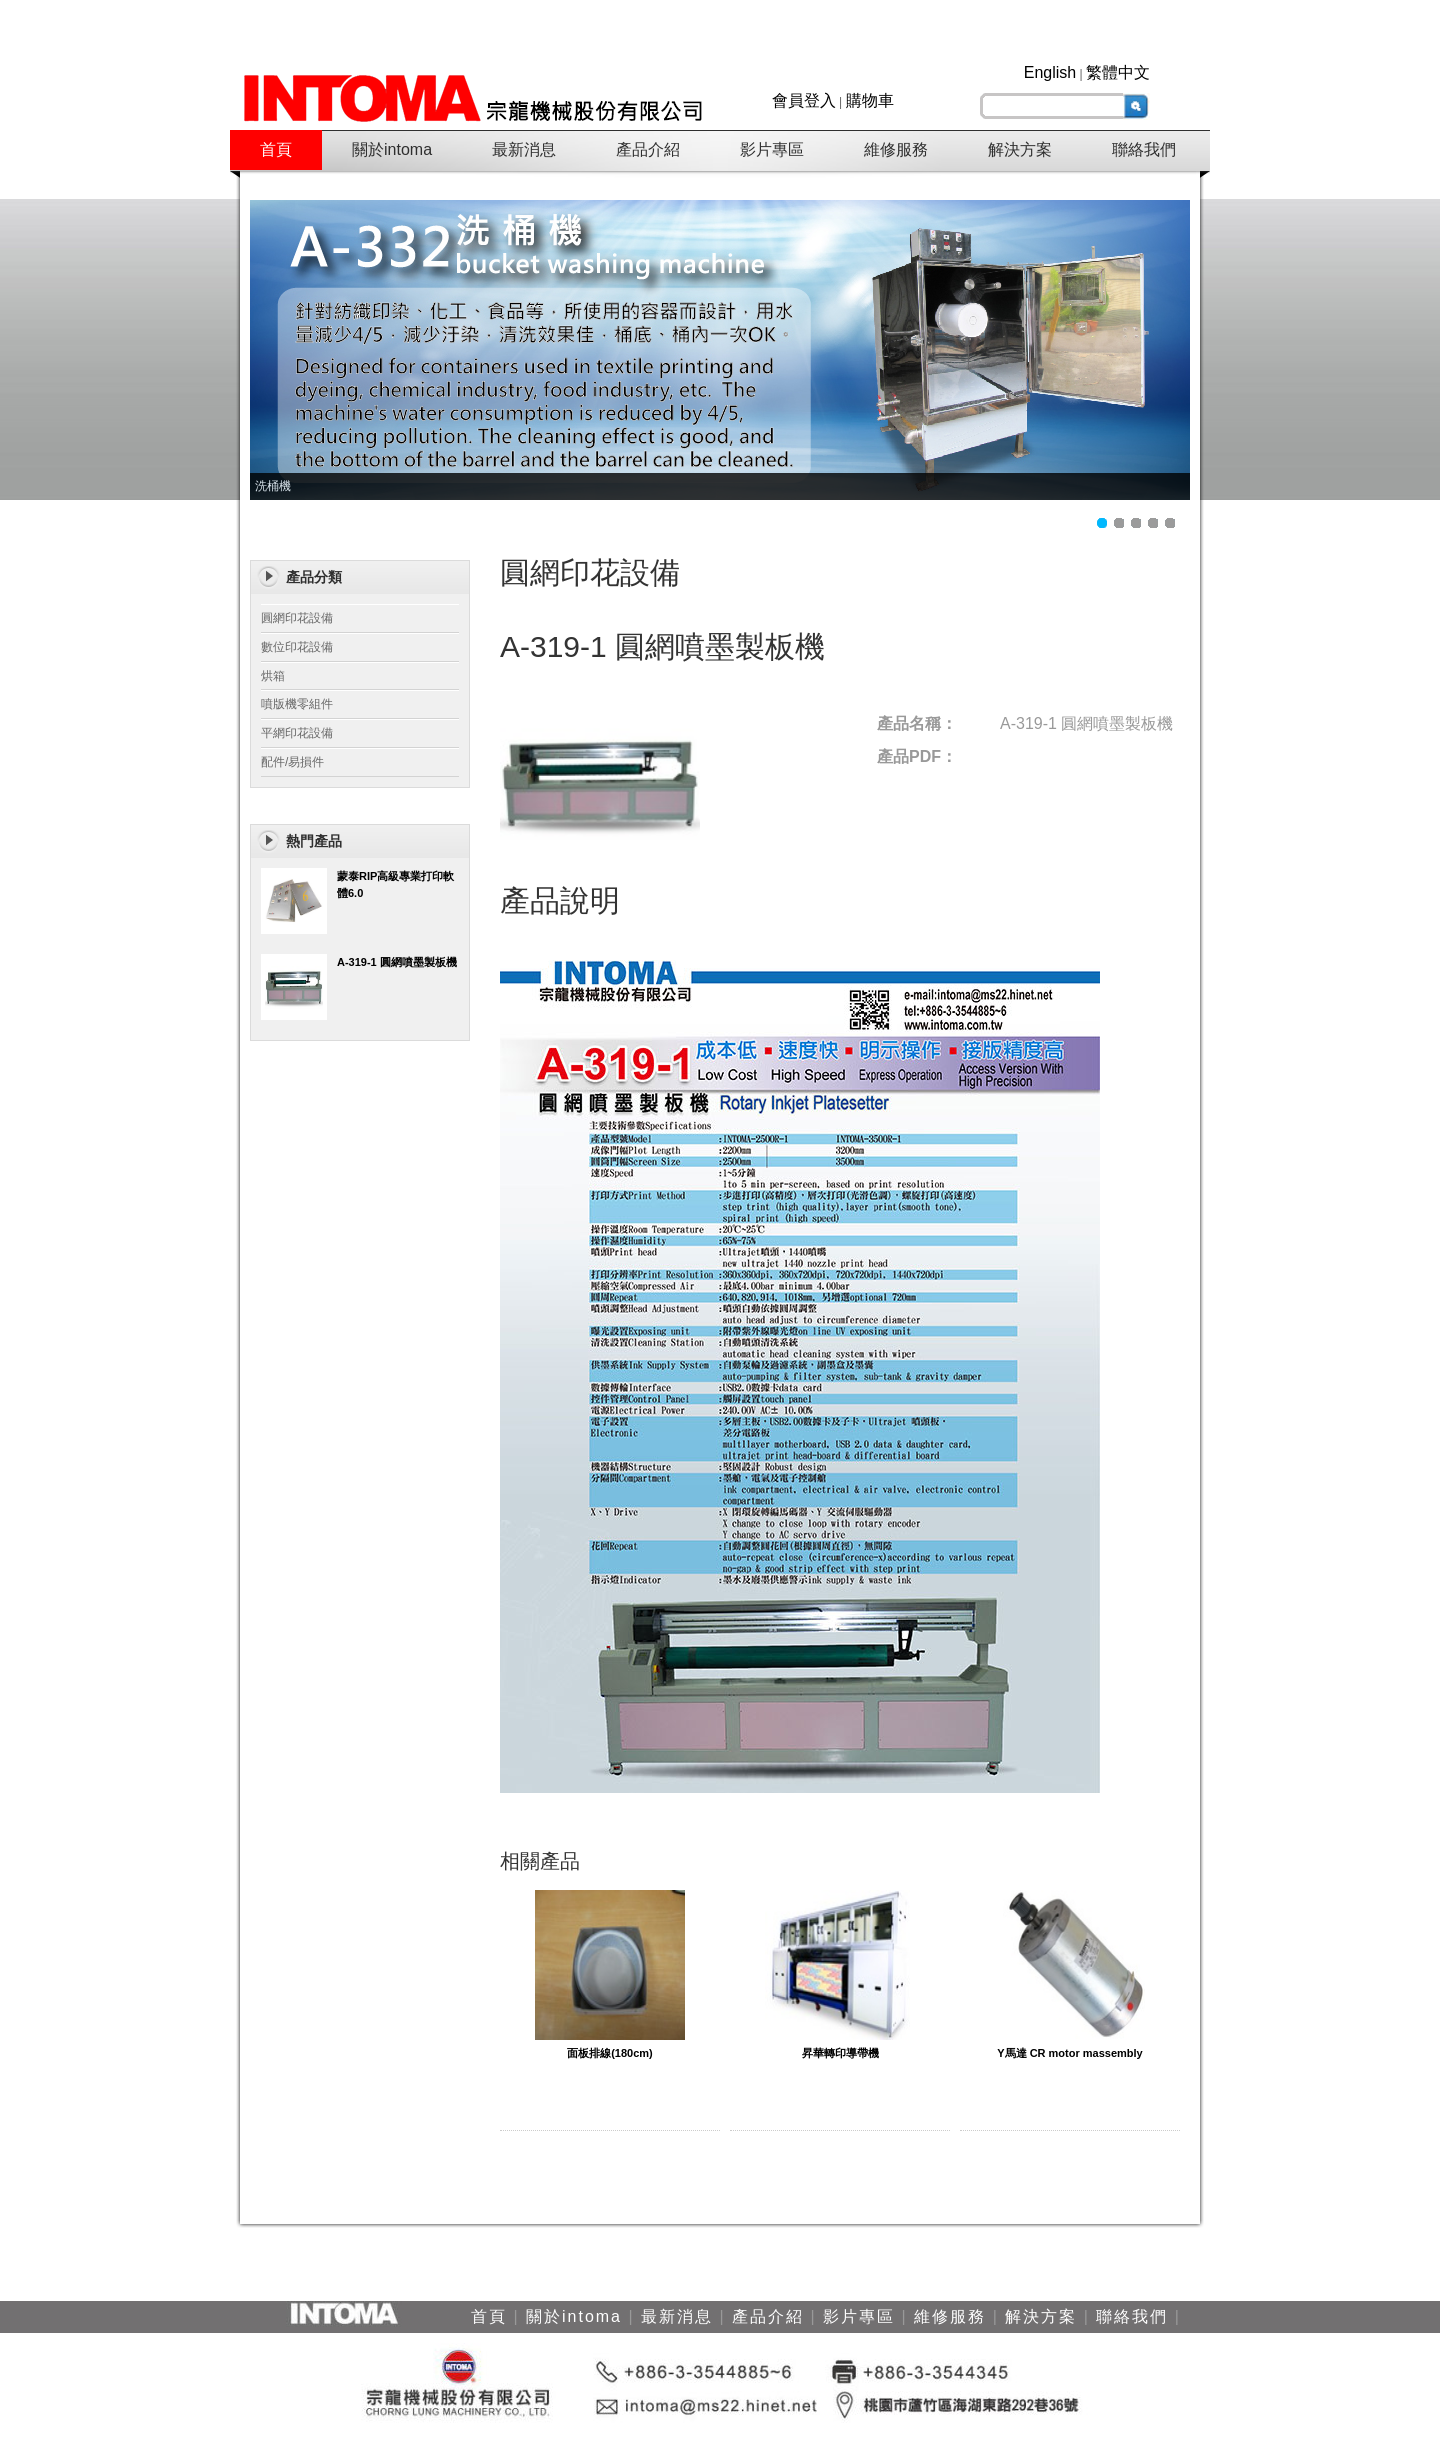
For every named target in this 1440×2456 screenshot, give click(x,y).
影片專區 (772, 149)
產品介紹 (648, 149)
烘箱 (273, 676)
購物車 (870, 100)
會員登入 (804, 100)
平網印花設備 (297, 733)
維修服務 (896, 149)
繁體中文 (1118, 72)
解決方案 (1020, 149)
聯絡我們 (1144, 149)
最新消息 (524, 149)
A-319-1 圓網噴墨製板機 (397, 962)
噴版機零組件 (297, 704)
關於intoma (392, 149)
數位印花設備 (297, 647)
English (1050, 72)
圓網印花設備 (297, 618)
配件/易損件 (292, 762)
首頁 (276, 149)
